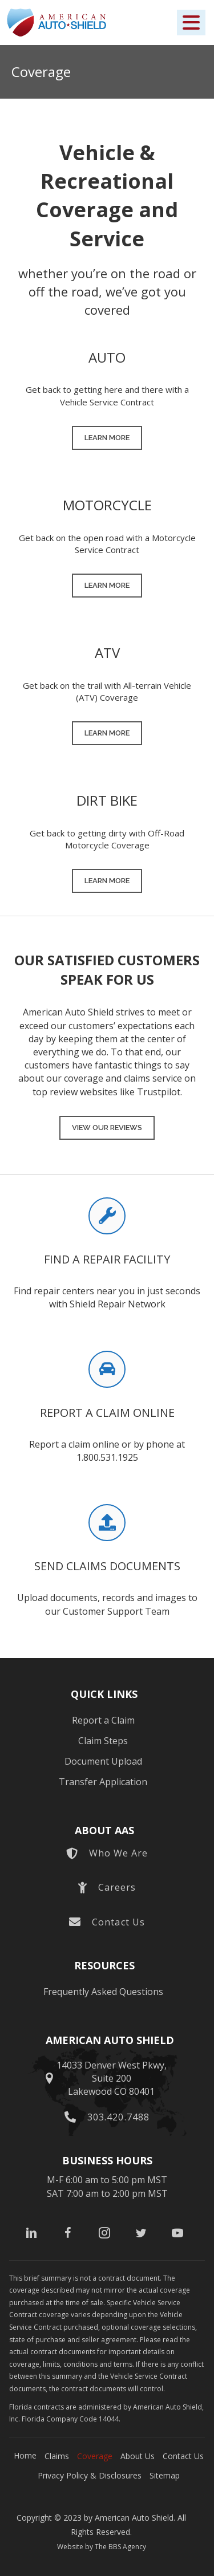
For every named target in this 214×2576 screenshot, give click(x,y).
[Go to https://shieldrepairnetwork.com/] (107, 1262)
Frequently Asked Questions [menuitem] (103, 1991)
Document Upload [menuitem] (103, 1761)
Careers (117, 1887)
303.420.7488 (118, 2117)
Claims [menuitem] (57, 2456)
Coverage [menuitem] (94, 2456)
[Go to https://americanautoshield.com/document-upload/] (107, 1569)
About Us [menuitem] (137, 2456)
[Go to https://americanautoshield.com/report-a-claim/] (107, 1416)
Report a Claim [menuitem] (103, 1720)
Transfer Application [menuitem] (103, 1781)
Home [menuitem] (25, 2455)
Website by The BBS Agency (101, 2546)
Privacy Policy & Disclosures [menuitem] (90, 2475)
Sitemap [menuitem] (165, 2475)
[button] (191, 22)
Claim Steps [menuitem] (103, 1740)
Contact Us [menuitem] (183, 2456)
